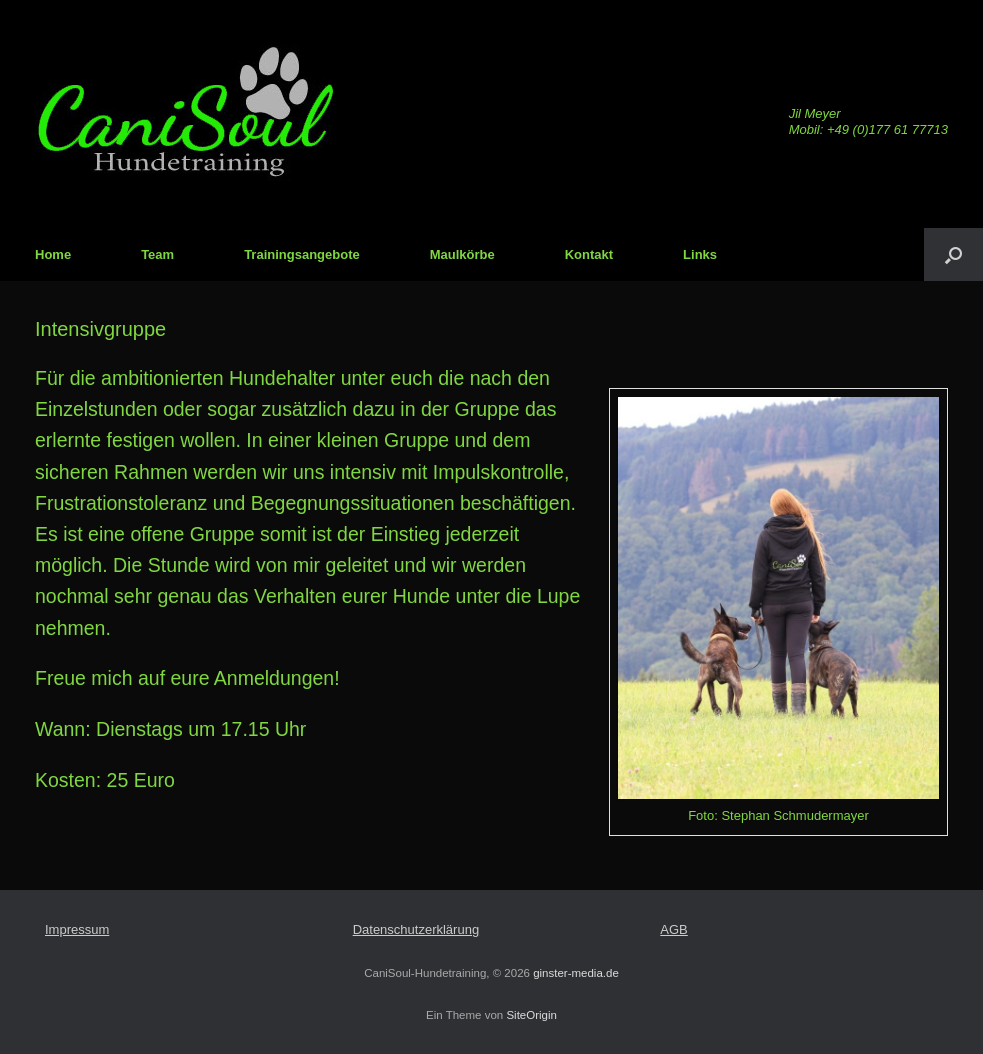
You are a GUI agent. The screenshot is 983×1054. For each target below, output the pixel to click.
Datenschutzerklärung (416, 929)
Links (700, 254)
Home (53, 254)
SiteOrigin (531, 1015)
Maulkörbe (462, 254)
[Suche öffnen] (953, 254)
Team (157, 254)
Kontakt (589, 254)
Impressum (77, 929)
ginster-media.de (576, 973)
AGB (673, 929)
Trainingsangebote (302, 254)
